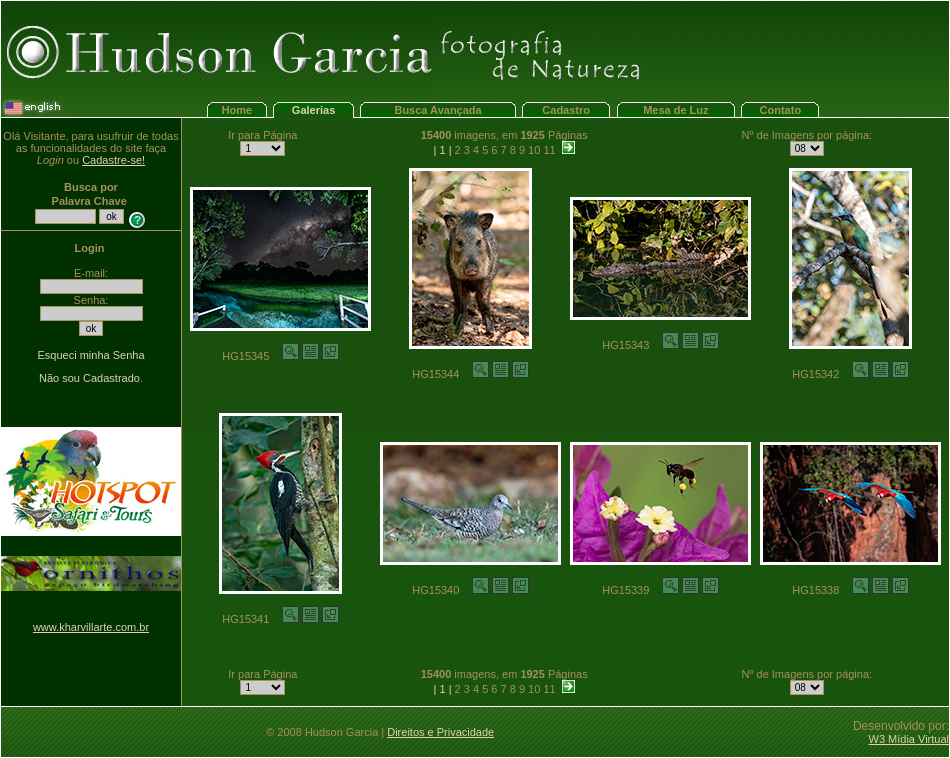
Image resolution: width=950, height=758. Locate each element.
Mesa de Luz (675, 110)
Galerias (313, 110)
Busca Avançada (437, 110)
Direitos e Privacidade (440, 732)
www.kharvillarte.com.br (91, 627)
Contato (781, 110)
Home (237, 110)
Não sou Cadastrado (89, 378)
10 (534, 150)
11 (549, 150)
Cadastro (566, 110)
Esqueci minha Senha (90, 355)
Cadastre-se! (113, 160)
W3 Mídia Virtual (909, 739)
